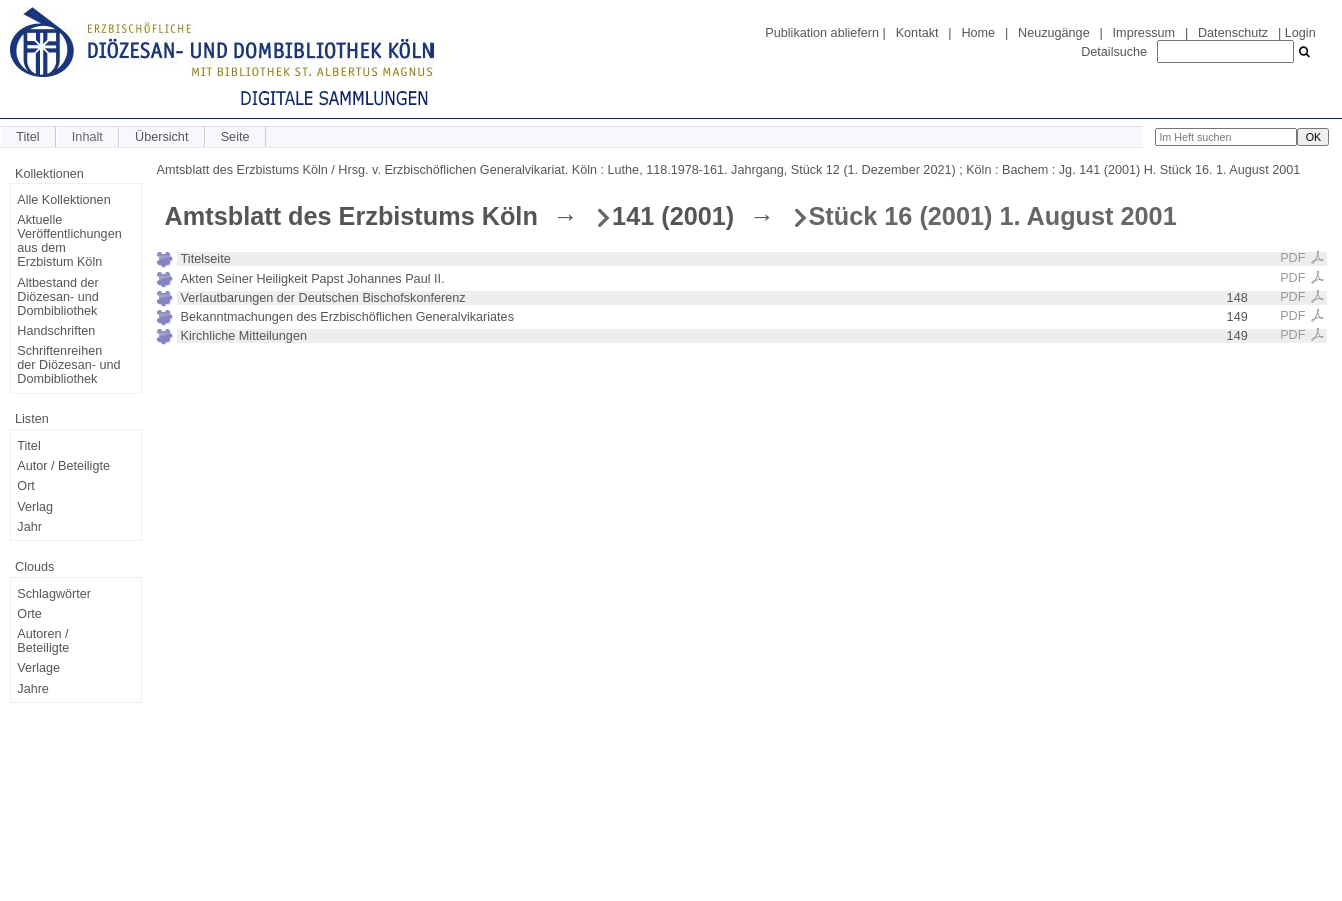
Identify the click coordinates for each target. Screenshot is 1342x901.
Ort (26, 486)
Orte (29, 614)
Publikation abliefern (822, 33)
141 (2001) (673, 216)
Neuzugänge (1054, 33)
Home (978, 33)
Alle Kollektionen (63, 200)
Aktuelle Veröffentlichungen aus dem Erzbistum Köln (69, 241)
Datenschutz (1233, 33)
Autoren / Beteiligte (43, 641)
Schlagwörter (54, 594)
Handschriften (56, 331)
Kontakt (917, 33)
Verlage (38, 668)
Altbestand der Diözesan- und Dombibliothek (57, 297)
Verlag (35, 507)
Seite (235, 137)
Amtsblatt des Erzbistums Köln (351, 216)
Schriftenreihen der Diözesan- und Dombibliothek (68, 365)
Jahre (33, 689)
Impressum (1144, 33)
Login (1300, 33)
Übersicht (161, 137)
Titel (27, 137)
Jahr (29, 527)
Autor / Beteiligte (63, 466)
